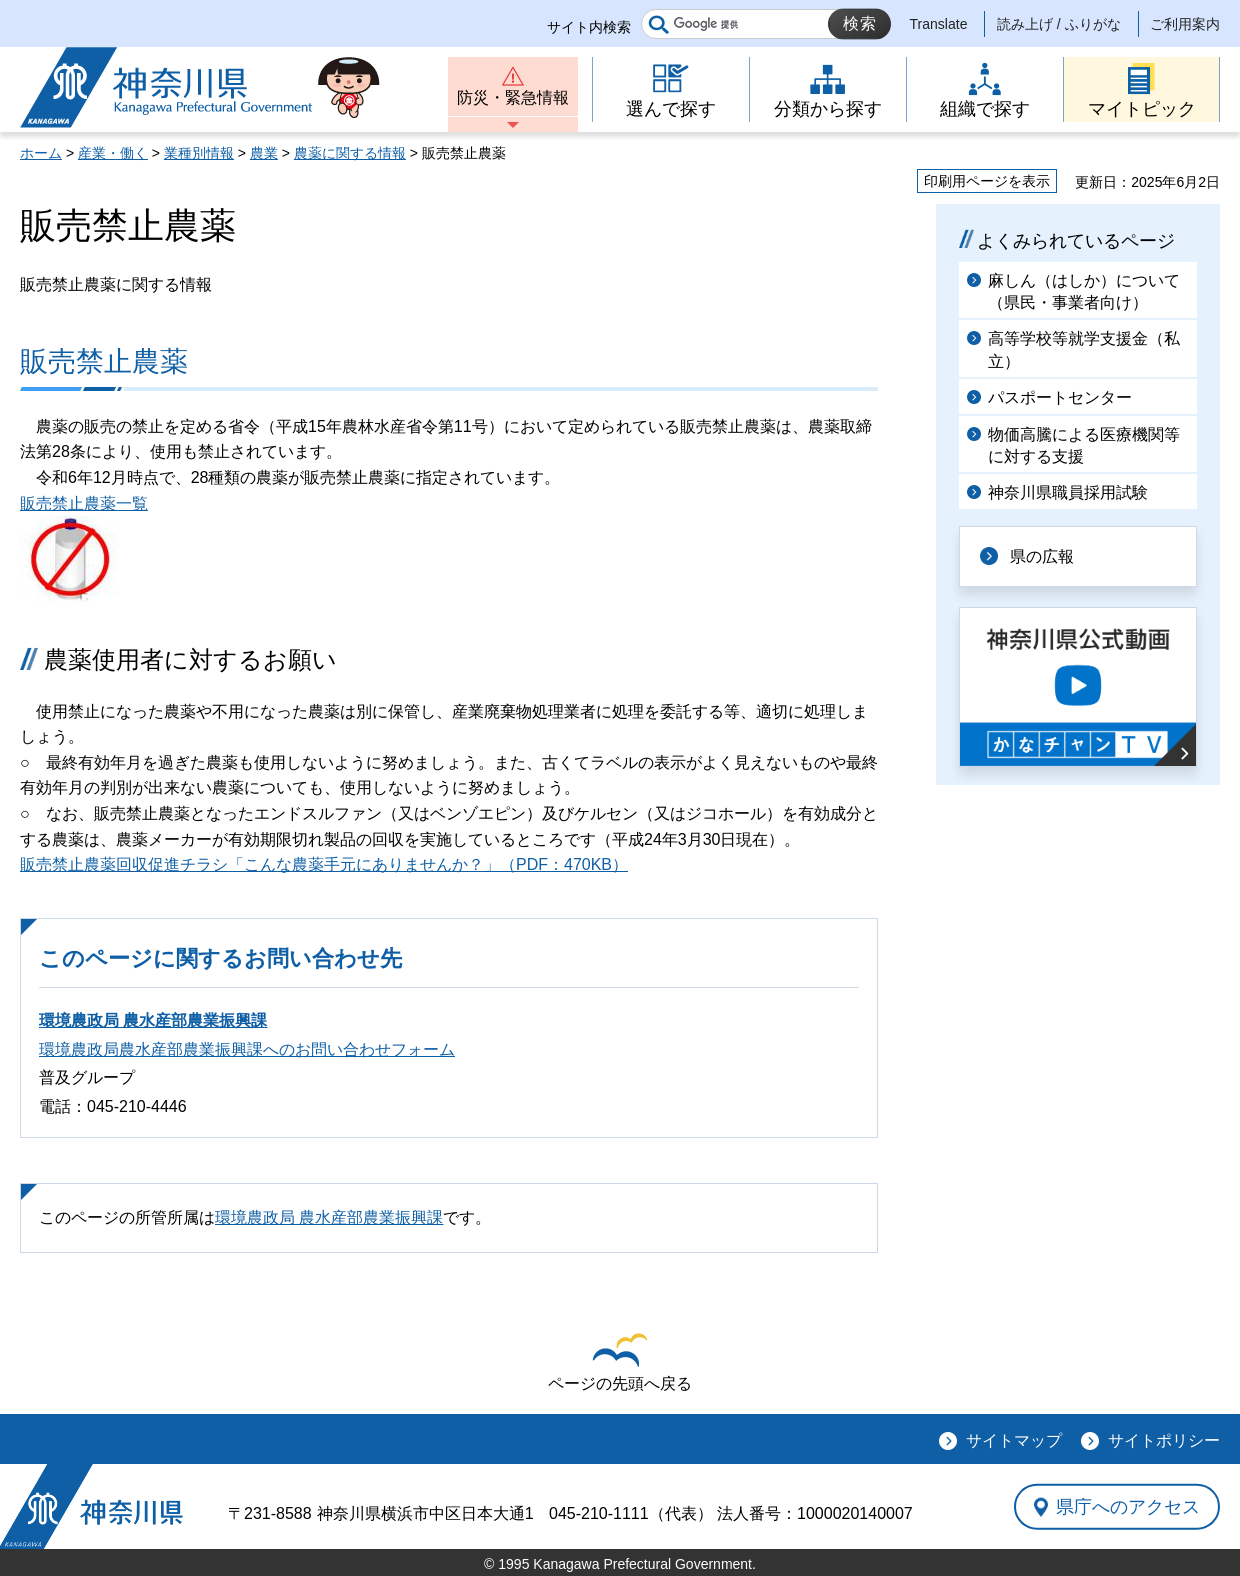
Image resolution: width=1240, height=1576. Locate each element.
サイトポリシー (1164, 1440)
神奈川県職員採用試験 (1068, 492)
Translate (939, 24)
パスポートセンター (1060, 397)
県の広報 (1042, 556)
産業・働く (113, 153)
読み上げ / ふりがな (1059, 24)
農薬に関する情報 (350, 153)
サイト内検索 (589, 27)
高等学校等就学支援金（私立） (1084, 349)
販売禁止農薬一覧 (84, 503)
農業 (264, 153)
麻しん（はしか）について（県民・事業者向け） (1084, 291)
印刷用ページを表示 (987, 181)
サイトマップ (1014, 1440)
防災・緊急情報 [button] (513, 97)
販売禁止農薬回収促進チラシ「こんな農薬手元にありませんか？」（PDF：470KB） (324, 864)
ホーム (41, 153)
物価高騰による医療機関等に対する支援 (1084, 445)
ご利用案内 (1185, 24)
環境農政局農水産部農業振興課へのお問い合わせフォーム (247, 1049)
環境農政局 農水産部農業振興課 (153, 1020)
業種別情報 (199, 153)
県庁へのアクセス (1128, 1506)
